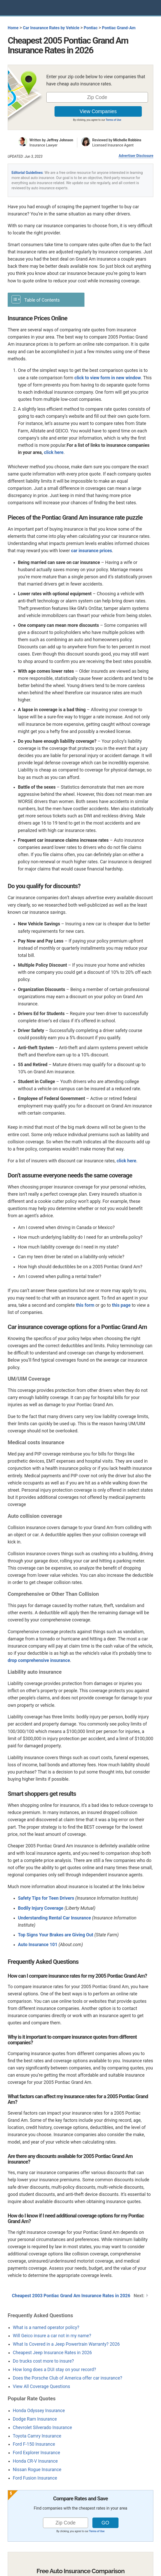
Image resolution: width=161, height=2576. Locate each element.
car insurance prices (91, 550)
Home (13, 27)
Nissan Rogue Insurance (37, 2469)
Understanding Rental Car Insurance (54, 1917)
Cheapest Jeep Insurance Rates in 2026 (52, 2352)
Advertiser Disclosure (136, 156)
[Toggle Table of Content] (46, 299)
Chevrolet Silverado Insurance (42, 2427)
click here (54, 452)
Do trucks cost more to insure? (43, 2361)
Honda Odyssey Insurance (39, 2410)
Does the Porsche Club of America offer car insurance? (67, 2378)
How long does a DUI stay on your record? (54, 2369)
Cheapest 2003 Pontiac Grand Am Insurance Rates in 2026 (71, 2295)
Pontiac (91, 27)
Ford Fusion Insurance (35, 2478)
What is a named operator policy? (46, 2327)
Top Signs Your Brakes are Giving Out (55, 1934)
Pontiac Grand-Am (118, 27)
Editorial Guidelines (27, 173)
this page (121, 1305)
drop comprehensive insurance (39, 1660)
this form (85, 1305)
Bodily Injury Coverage (40, 1908)
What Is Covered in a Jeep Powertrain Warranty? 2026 (66, 2344)
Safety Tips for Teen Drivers (46, 1898)
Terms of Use (113, 119)
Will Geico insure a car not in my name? (52, 2335)
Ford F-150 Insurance (34, 2444)
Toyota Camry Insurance (37, 2436)
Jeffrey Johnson (60, 140)
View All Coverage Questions (41, 2386)
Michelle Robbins (127, 140)
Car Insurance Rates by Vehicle (51, 27)
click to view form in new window (107, 377)
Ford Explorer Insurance (36, 2452)
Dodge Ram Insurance (35, 2419)
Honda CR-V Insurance (35, 2461)
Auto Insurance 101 (37, 1944)
